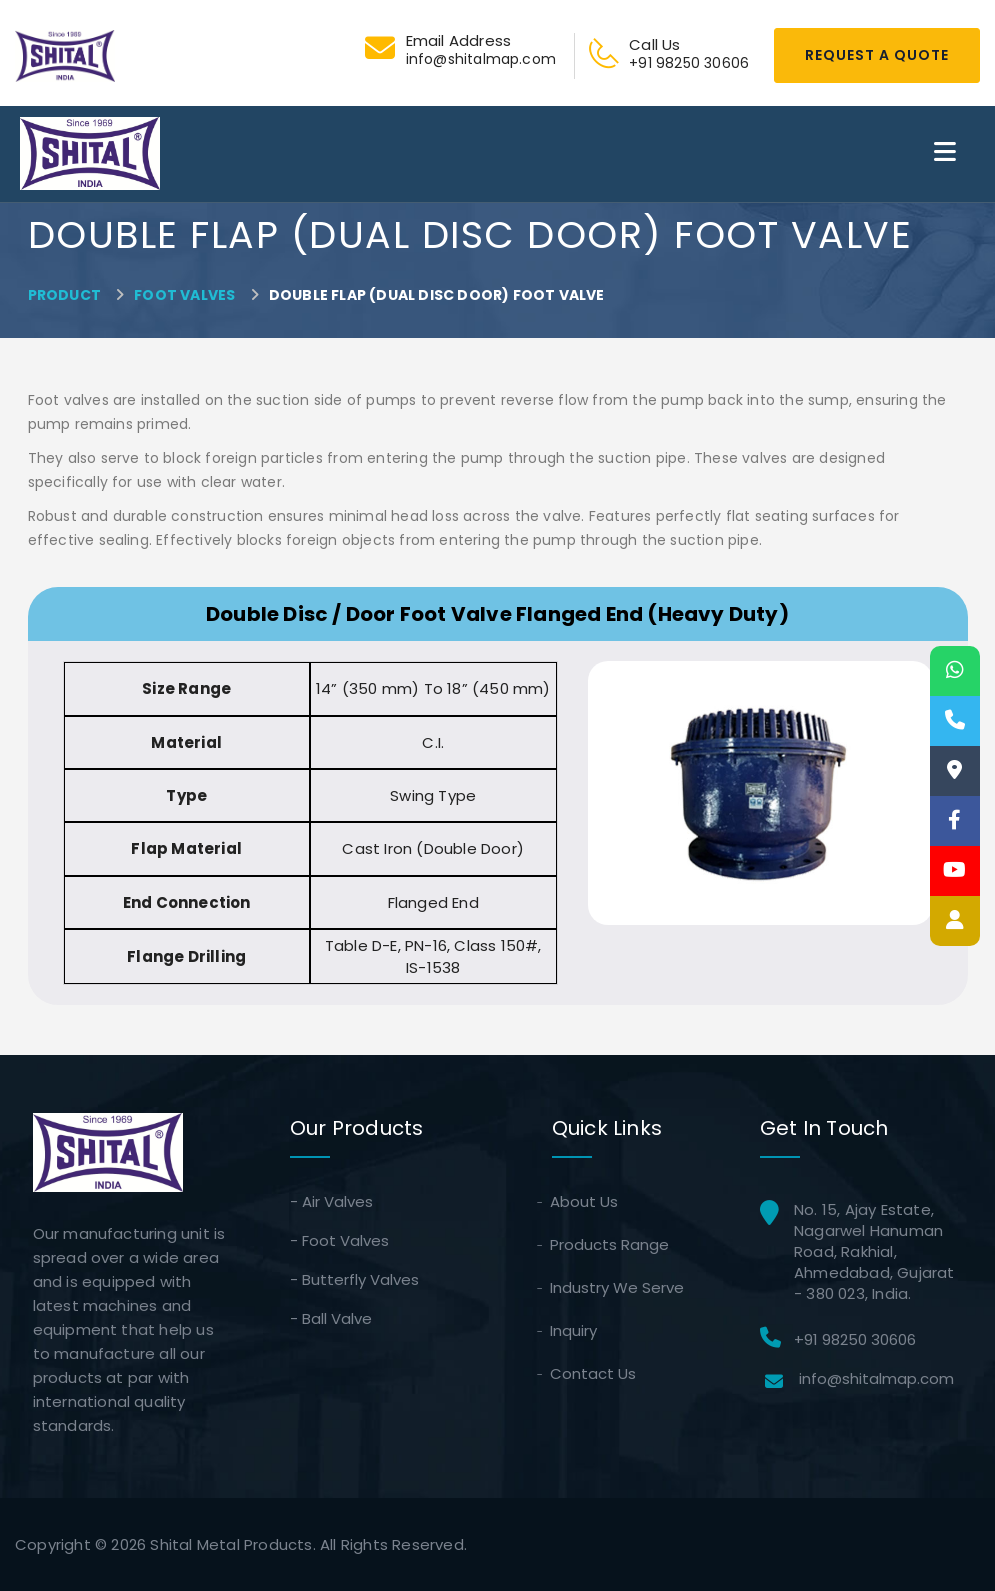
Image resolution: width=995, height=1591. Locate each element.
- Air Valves (331, 1201)
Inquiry (574, 1330)
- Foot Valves (339, 1240)
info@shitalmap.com (876, 1378)
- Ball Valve (331, 1318)
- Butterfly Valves (354, 1279)
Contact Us (594, 1373)
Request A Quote (877, 55)
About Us (585, 1201)
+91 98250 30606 (855, 1339)
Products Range (610, 1244)
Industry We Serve (618, 1287)
